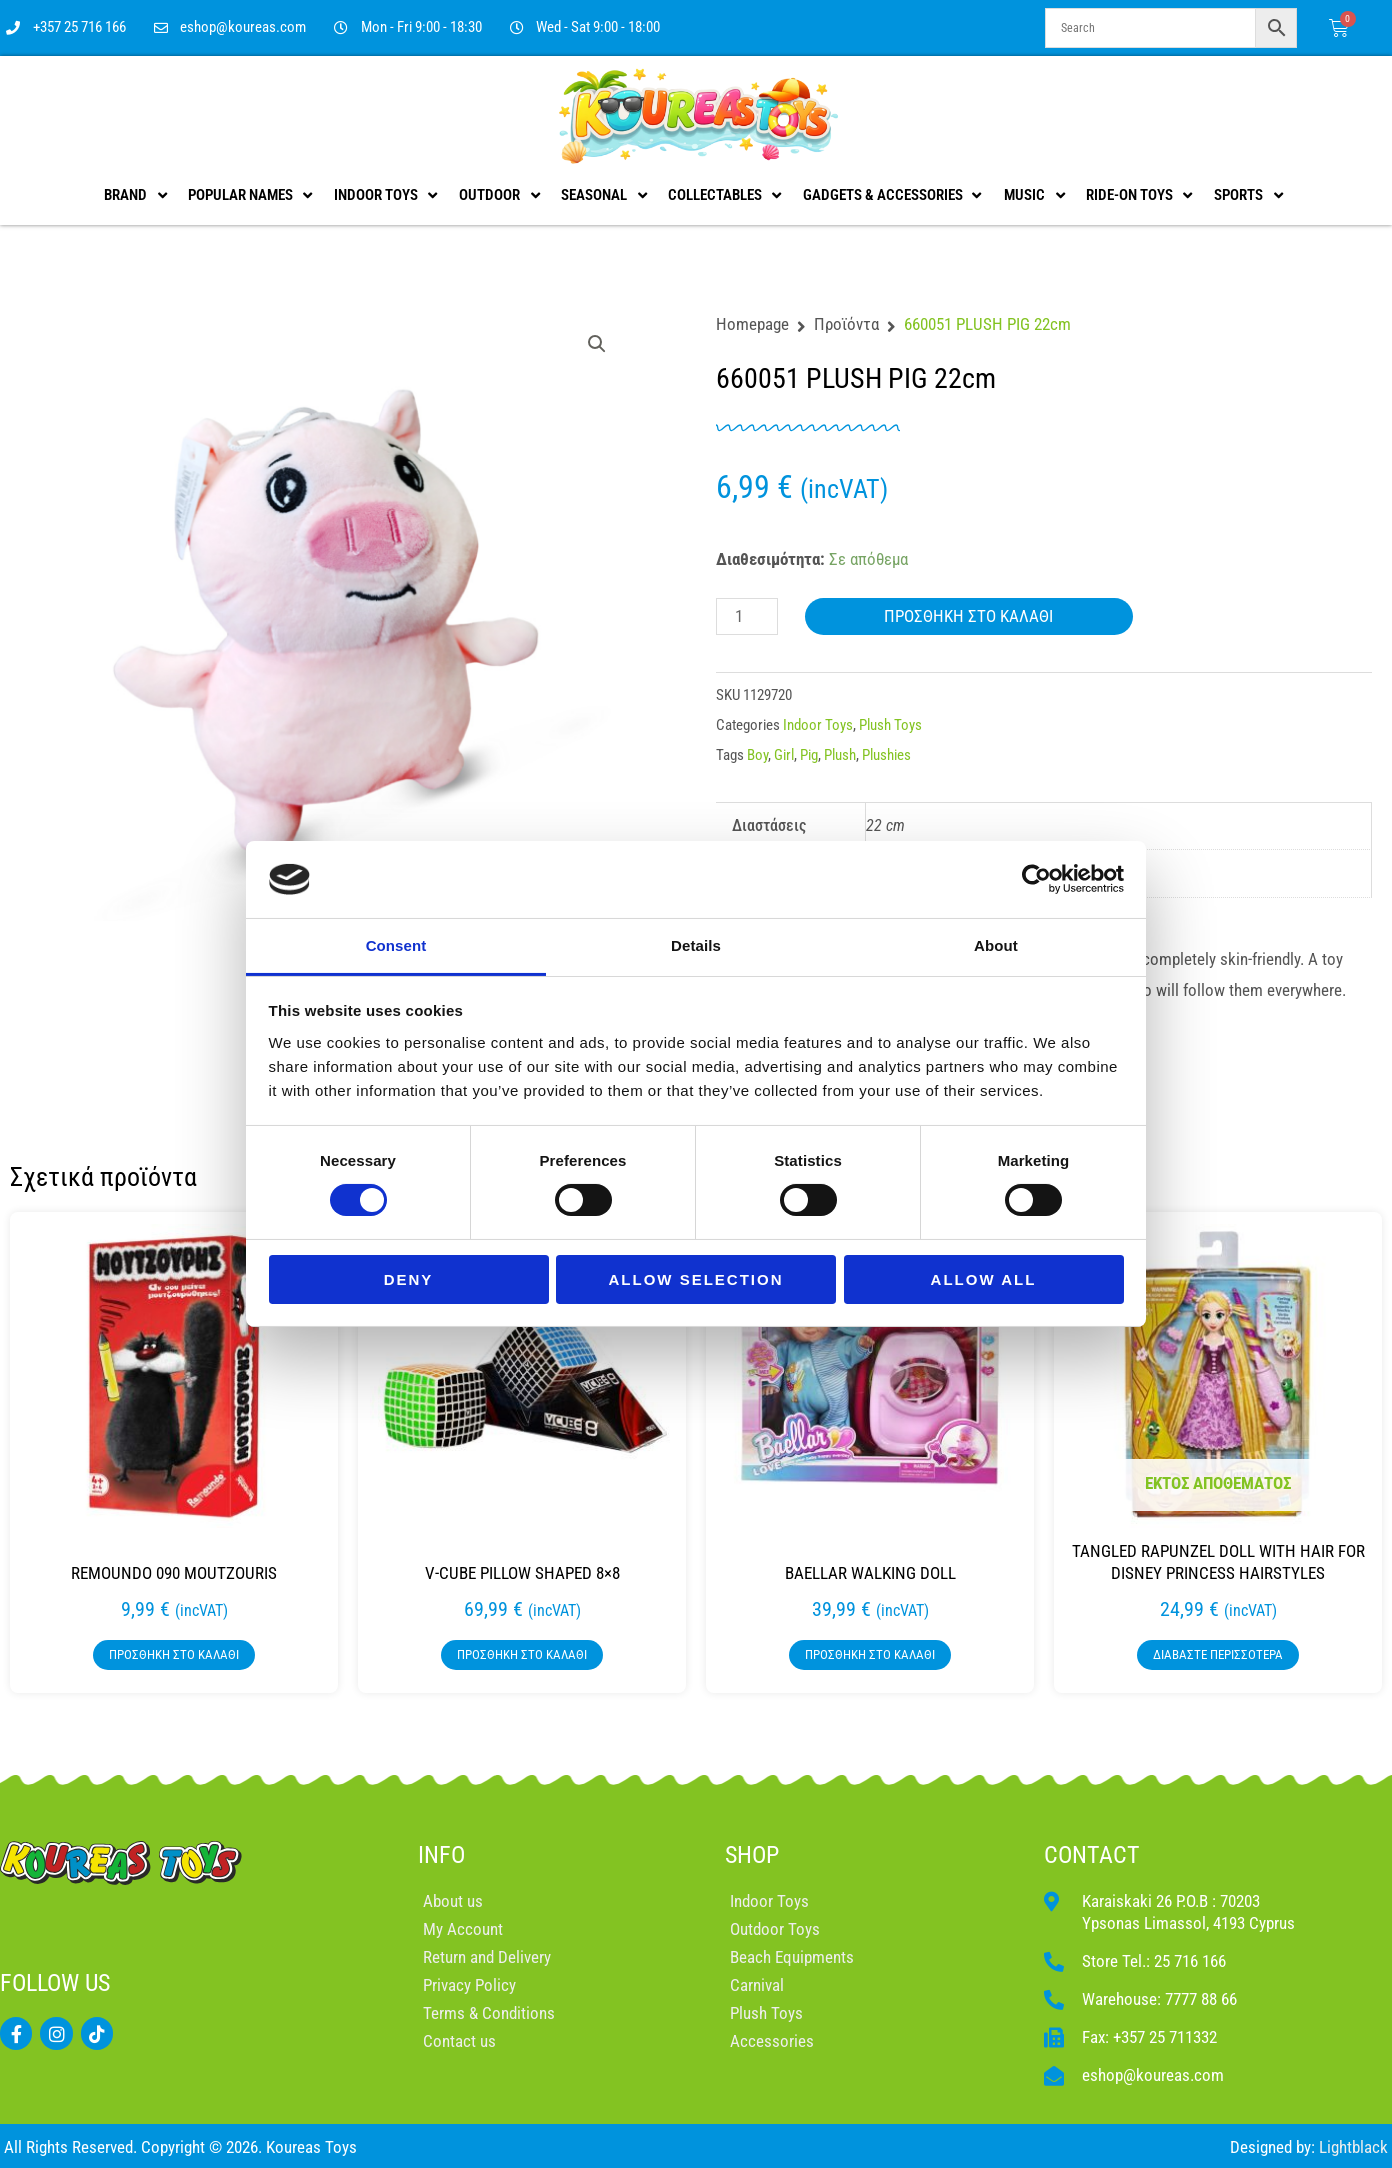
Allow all (984, 1279)
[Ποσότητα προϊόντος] (747, 616)
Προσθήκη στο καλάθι (968, 616)
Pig (809, 755)
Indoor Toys (818, 725)
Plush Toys (890, 725)
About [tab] (996, 945)
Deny (409, 1279)
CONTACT (1092, 1855)
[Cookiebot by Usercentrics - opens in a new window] (1036, 879)
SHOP (752, 1855)
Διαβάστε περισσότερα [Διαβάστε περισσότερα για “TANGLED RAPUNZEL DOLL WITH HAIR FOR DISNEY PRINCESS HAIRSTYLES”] (1218, 1654)
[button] (597, 344)
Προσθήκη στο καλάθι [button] (174, 1654)
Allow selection (696, 1279)
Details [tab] (696, 945)
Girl (784, 755)
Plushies (886, 755)
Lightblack (1353, 2147)
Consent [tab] (396, 945)
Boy (757, 755)
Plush (840, 755)
